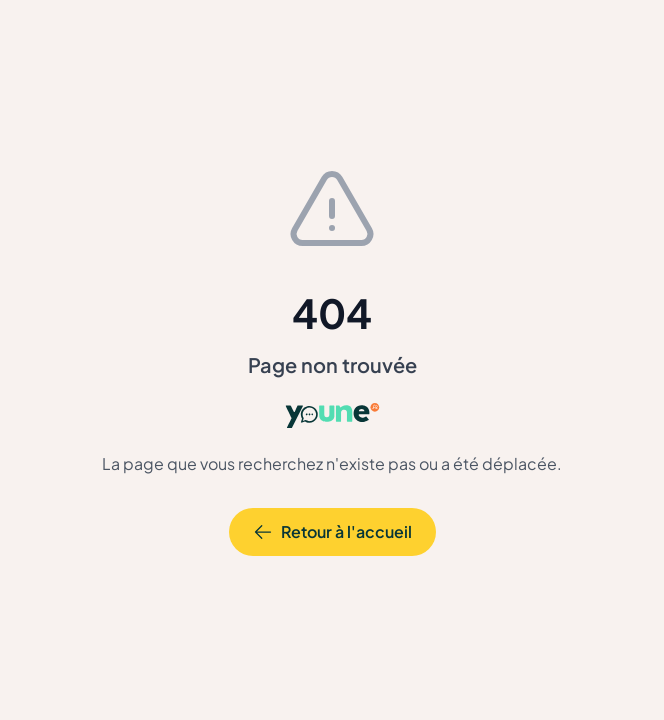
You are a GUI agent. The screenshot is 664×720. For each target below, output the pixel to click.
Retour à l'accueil (332, 531)
